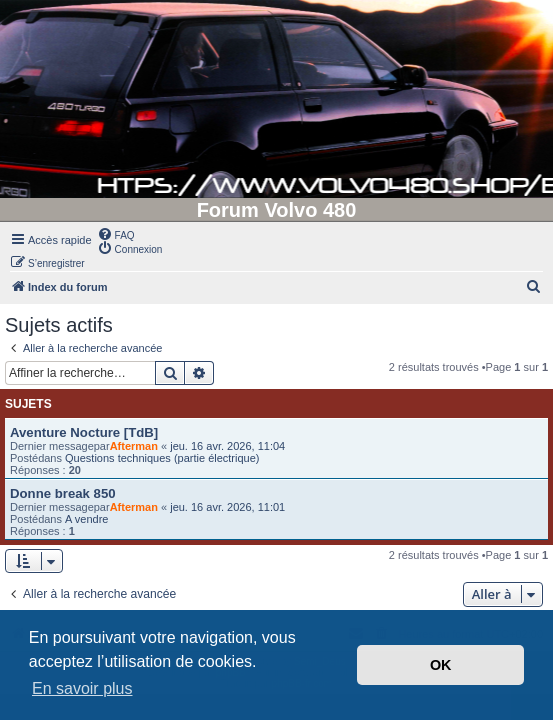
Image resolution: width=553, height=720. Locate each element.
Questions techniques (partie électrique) (162, 458)
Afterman (134, 446)
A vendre (86, 519)
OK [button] (441, 665)
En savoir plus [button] (82, 688)
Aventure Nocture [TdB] (84, 432)
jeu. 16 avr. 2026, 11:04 (227, 446)
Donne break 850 (63, 493)
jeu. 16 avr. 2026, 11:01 (227, 507)
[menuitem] (116, 234)
